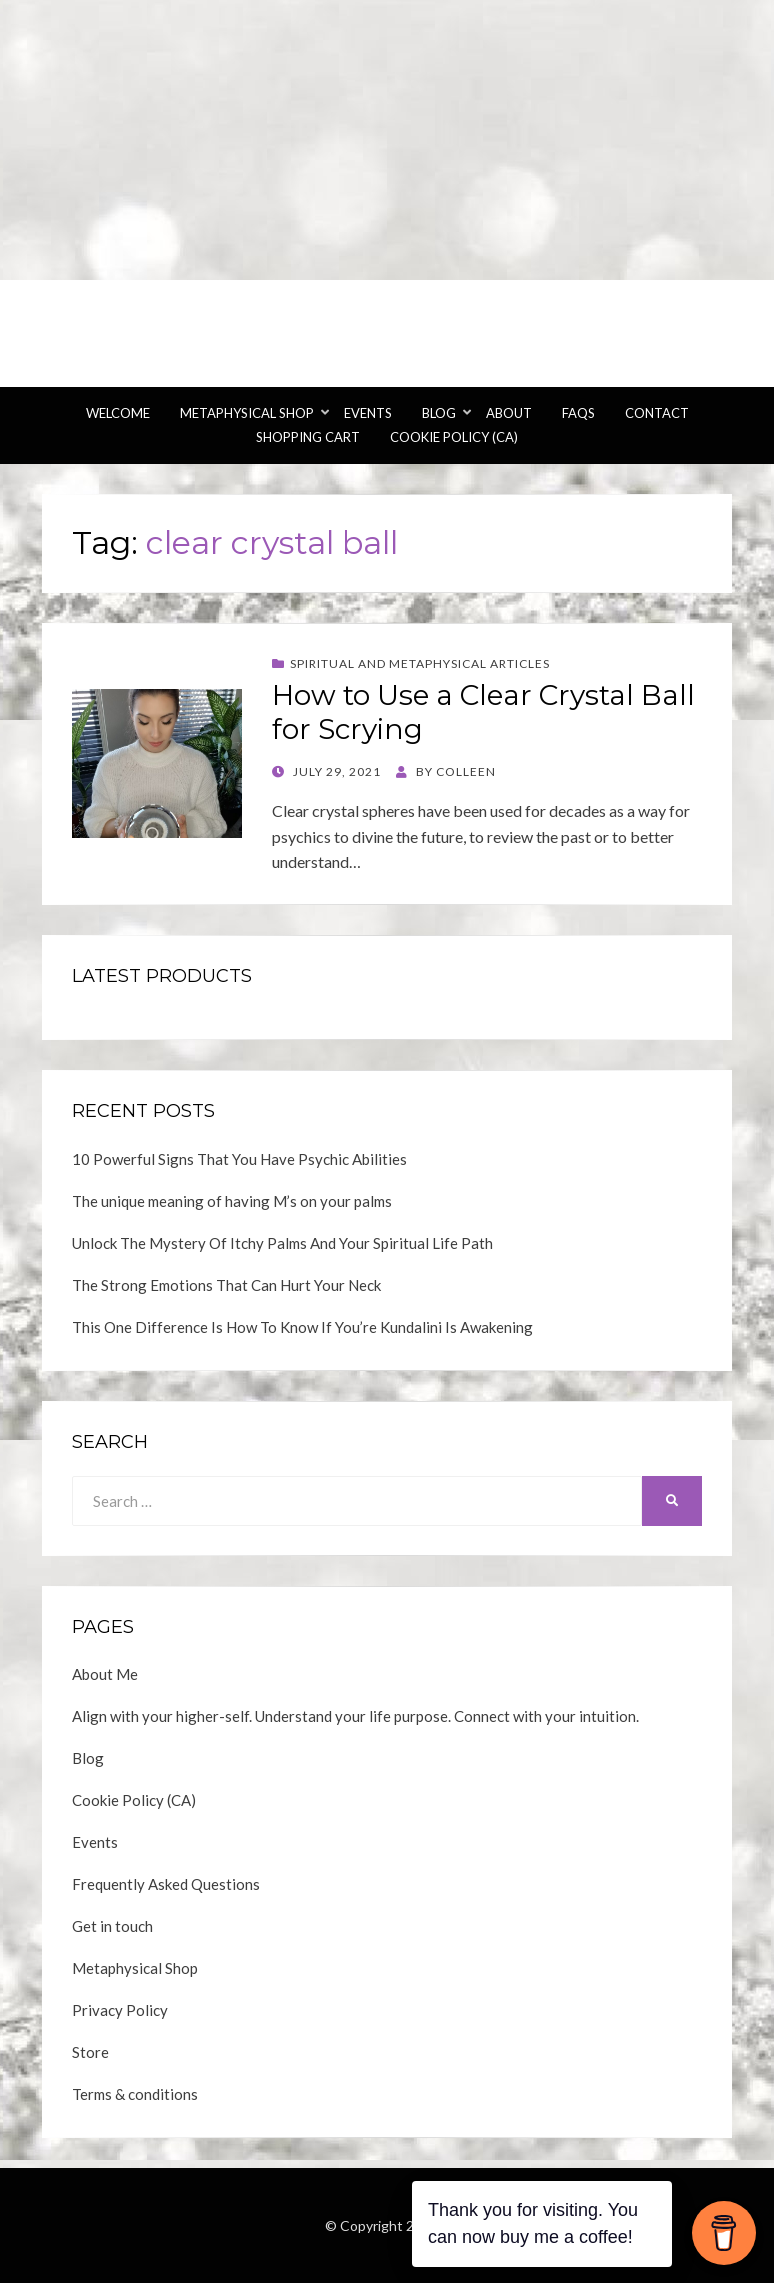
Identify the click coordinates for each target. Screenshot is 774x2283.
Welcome (118, 413)
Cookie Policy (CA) (454, 437)
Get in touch (112, 1926)
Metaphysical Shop (247, 413)
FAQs (578, 413)
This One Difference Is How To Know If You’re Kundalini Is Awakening (302, 1327)
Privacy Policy (120, 2010)
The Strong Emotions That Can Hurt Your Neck (226, 1285)
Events (368, 413)
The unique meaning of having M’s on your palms (232, 1201)
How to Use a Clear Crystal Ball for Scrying (483, 712)
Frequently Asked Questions (166, 1884)
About (509, 413)
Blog (439, 413)
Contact (657, 413)
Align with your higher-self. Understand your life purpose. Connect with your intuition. (355, 1716)
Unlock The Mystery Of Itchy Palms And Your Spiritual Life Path (282, 1243)
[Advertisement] (387, 140)
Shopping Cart (308, 437)
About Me (105, 1674)
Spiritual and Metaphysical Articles (420, 663)
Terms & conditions (135, 2094)
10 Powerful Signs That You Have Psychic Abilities (239, 1159)
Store (90, 2052)
